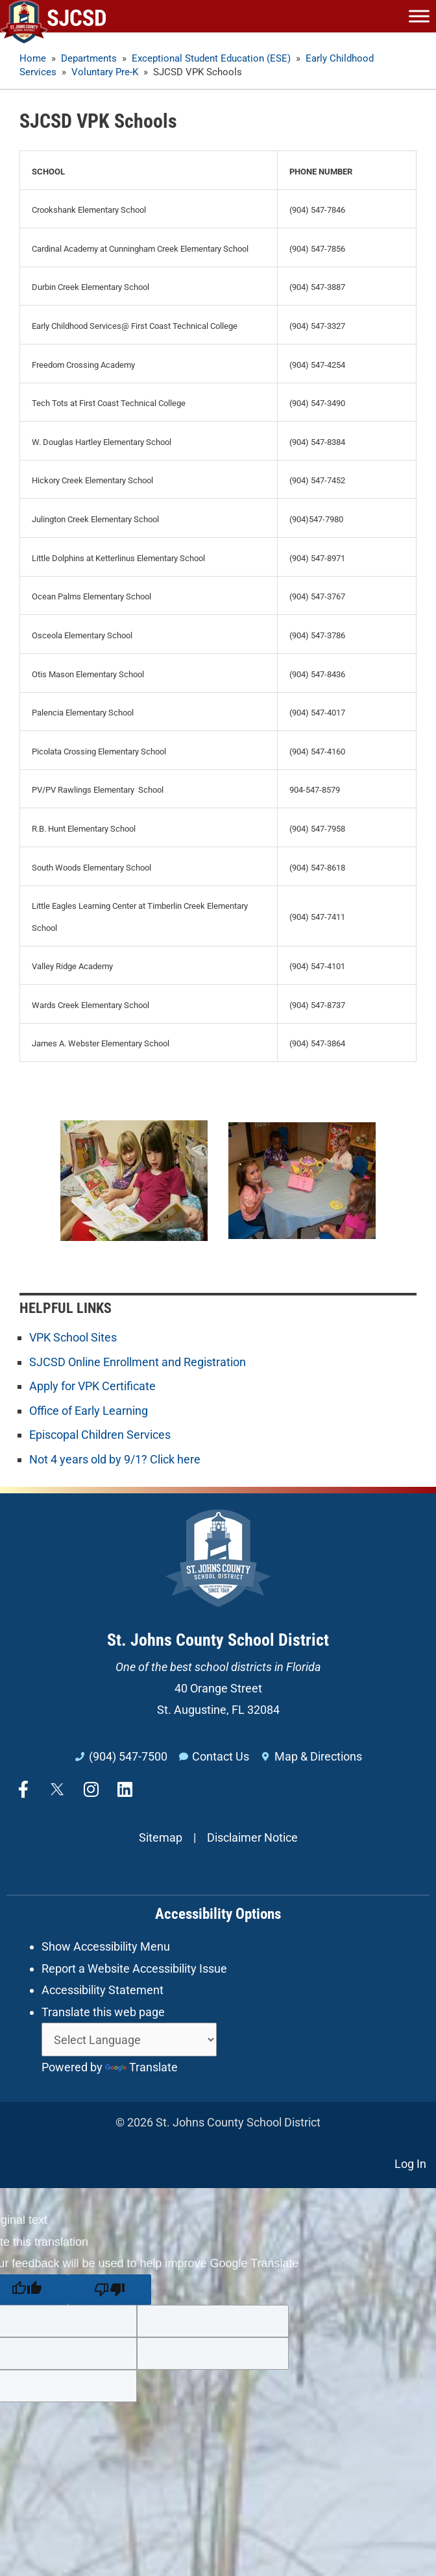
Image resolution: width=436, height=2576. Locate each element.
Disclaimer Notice (252, 1837)
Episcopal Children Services (100, 1434)
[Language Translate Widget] (129, 2039)
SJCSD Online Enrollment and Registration (137, 1362)
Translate (141, 2067)
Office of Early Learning (88, 1410)
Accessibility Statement (103, 1990)
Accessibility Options (218, 1914)
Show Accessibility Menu (106, 1946)
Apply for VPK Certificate (92, 1386)
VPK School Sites (73, 1337)
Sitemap (160, 1837)
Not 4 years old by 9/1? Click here (114, 1459)
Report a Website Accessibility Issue (134, 1968)
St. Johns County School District (218, 1640)
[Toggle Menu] (419, 16)
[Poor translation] (109, 2289)
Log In (410, 2164)
